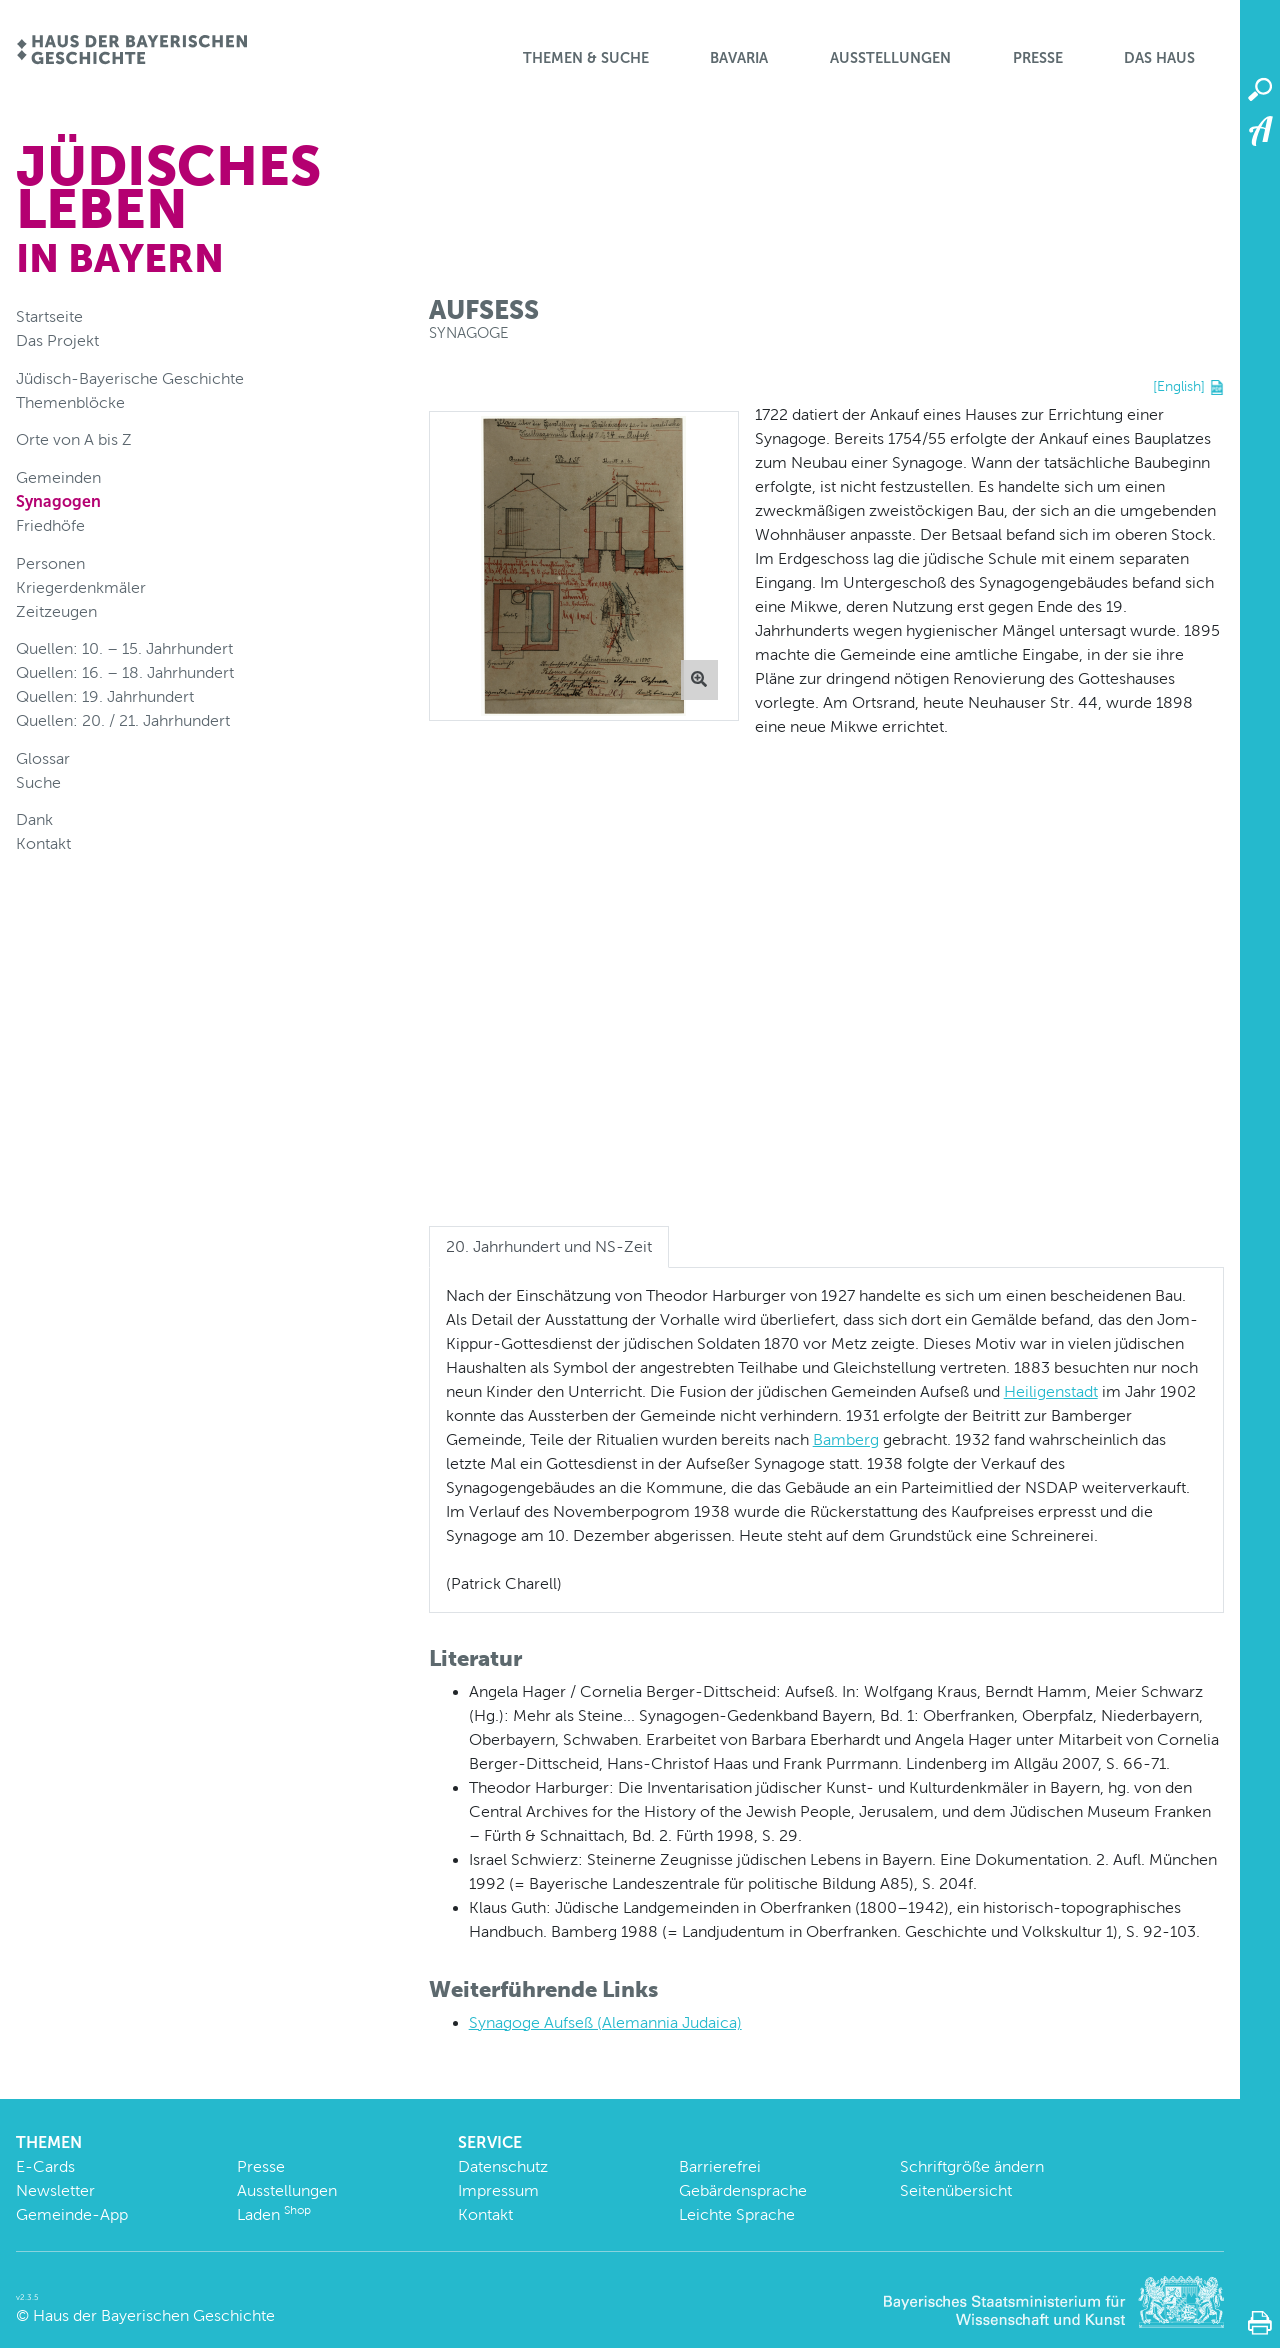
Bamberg (846, 1439)
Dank (34, 819)
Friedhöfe (50, 525)
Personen (50, 563)
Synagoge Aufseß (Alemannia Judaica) (605, 2022)
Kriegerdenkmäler (81, 587)
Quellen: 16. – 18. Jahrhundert (125, 672)
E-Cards (45, 2166)
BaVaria (739, 58)
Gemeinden (58, 477)
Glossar (43, 758)
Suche (38, 782)
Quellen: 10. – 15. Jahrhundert (124, 648)
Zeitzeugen (56, 611)
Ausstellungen (890, 58)
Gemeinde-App (72, 2214)
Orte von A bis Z (74, 439)
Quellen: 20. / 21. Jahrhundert (123, 720)
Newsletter (55, 2190)
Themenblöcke (70, 402)
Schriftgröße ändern (972, 2166)
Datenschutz (503, 2166)
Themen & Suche (586, 58)
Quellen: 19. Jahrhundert (105, 696)
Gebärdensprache (743, 2190)
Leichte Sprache (737, 2214)
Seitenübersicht (956, 2190)
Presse (1038, 58)
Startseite (49, 316)
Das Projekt (57, 340)
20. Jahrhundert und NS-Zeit (549, 1246)
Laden (274, 2214)
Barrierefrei (720, 2166)
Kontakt (43, 843)
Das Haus (1159, 58)
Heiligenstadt (1051, 1391)
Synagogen (58, 501)
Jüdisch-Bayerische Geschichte (130, 378)
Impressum (498, 2190)
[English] (1179, 386)
